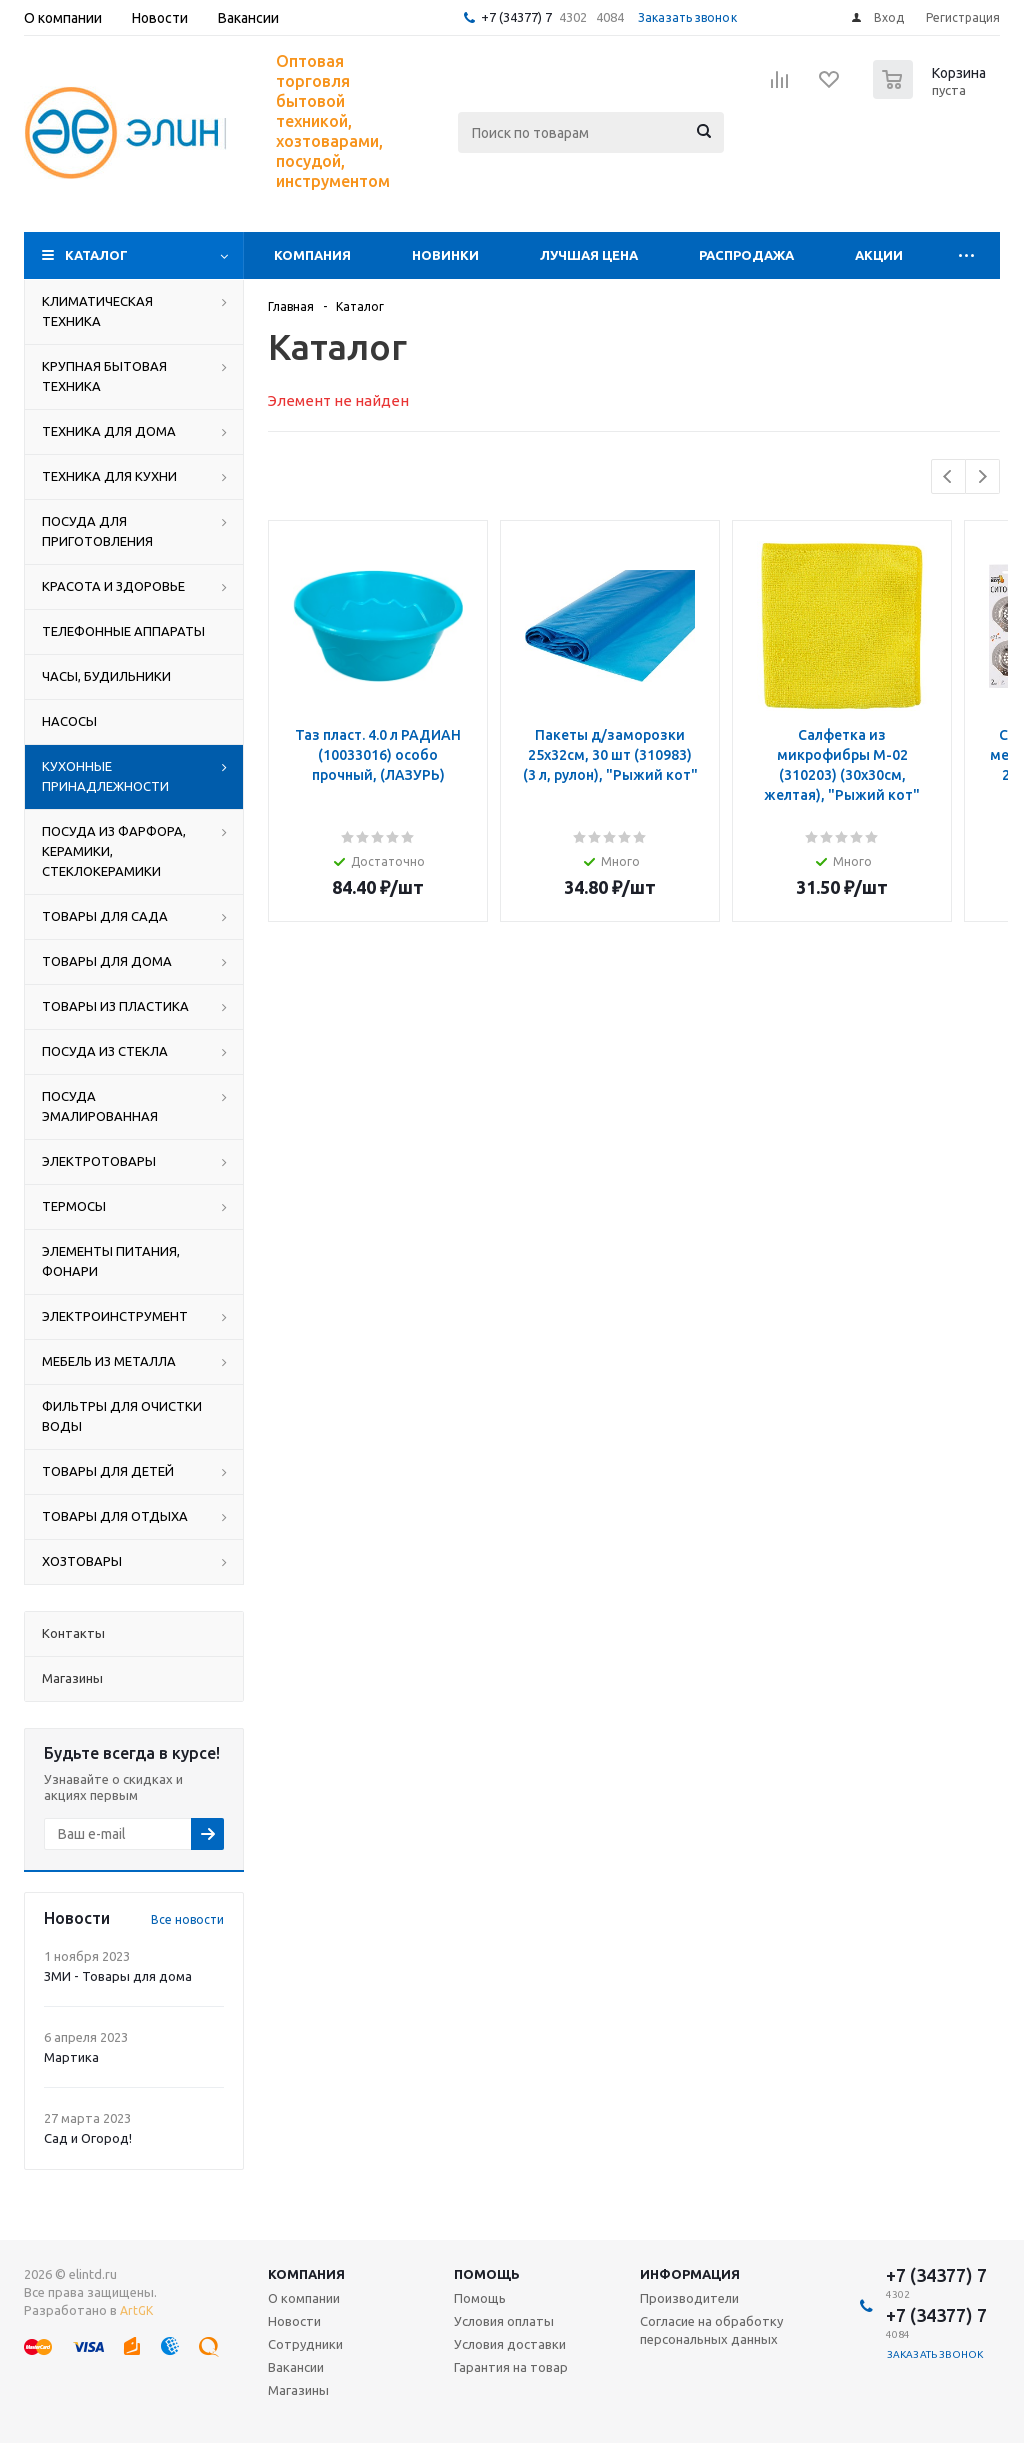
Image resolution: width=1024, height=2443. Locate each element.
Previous (948, 476)
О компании (304, 2298)
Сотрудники (305, 2344)
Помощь (487, 2274)
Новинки (445, 255)
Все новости (187, 1919)
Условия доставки (510, 2344)
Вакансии (296, 2367)
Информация (690, 2274)
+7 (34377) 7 (516, 17)
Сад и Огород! (88, 2138)
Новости (294, 2321)
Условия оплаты (504, 2321)
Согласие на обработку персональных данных (711, 2330)
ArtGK (136, 2310)
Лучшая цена (589, 255)
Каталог (96, 255)
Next (982, 476)
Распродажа (746, 255)
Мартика (71, 2057)
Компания (312, 255)
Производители (689, 2298)
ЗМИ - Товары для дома (118, 1976)
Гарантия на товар (511, 2367)
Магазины (298, 2390)
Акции (879, 255)
